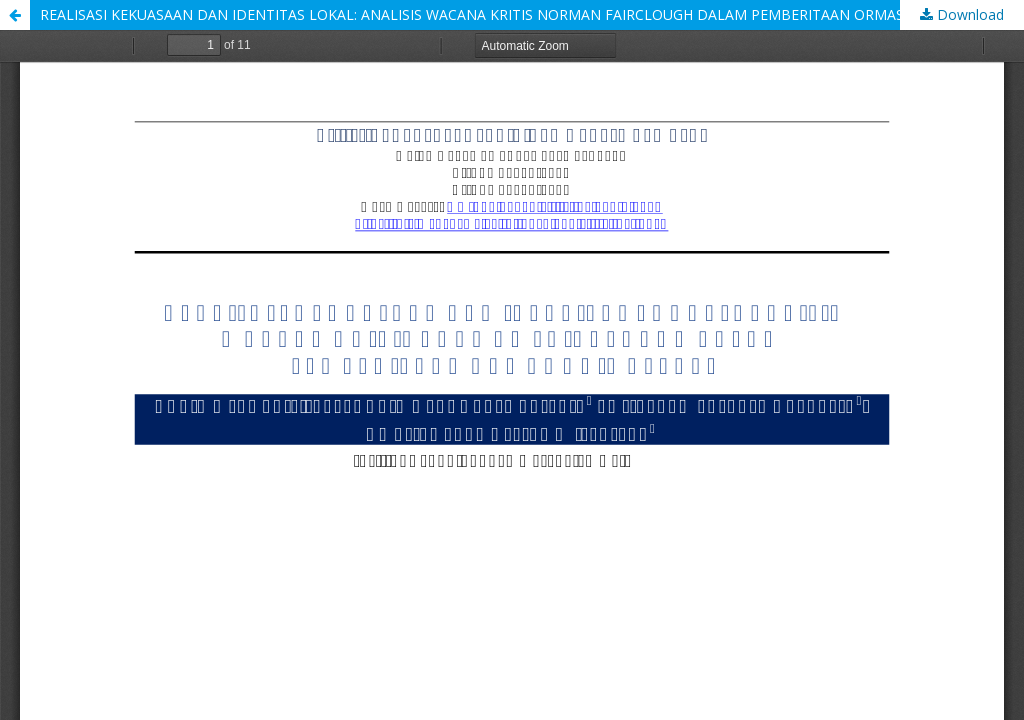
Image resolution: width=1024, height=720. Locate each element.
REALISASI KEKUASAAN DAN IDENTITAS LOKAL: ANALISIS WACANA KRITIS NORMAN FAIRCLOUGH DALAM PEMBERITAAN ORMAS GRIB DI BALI (517, 14)
